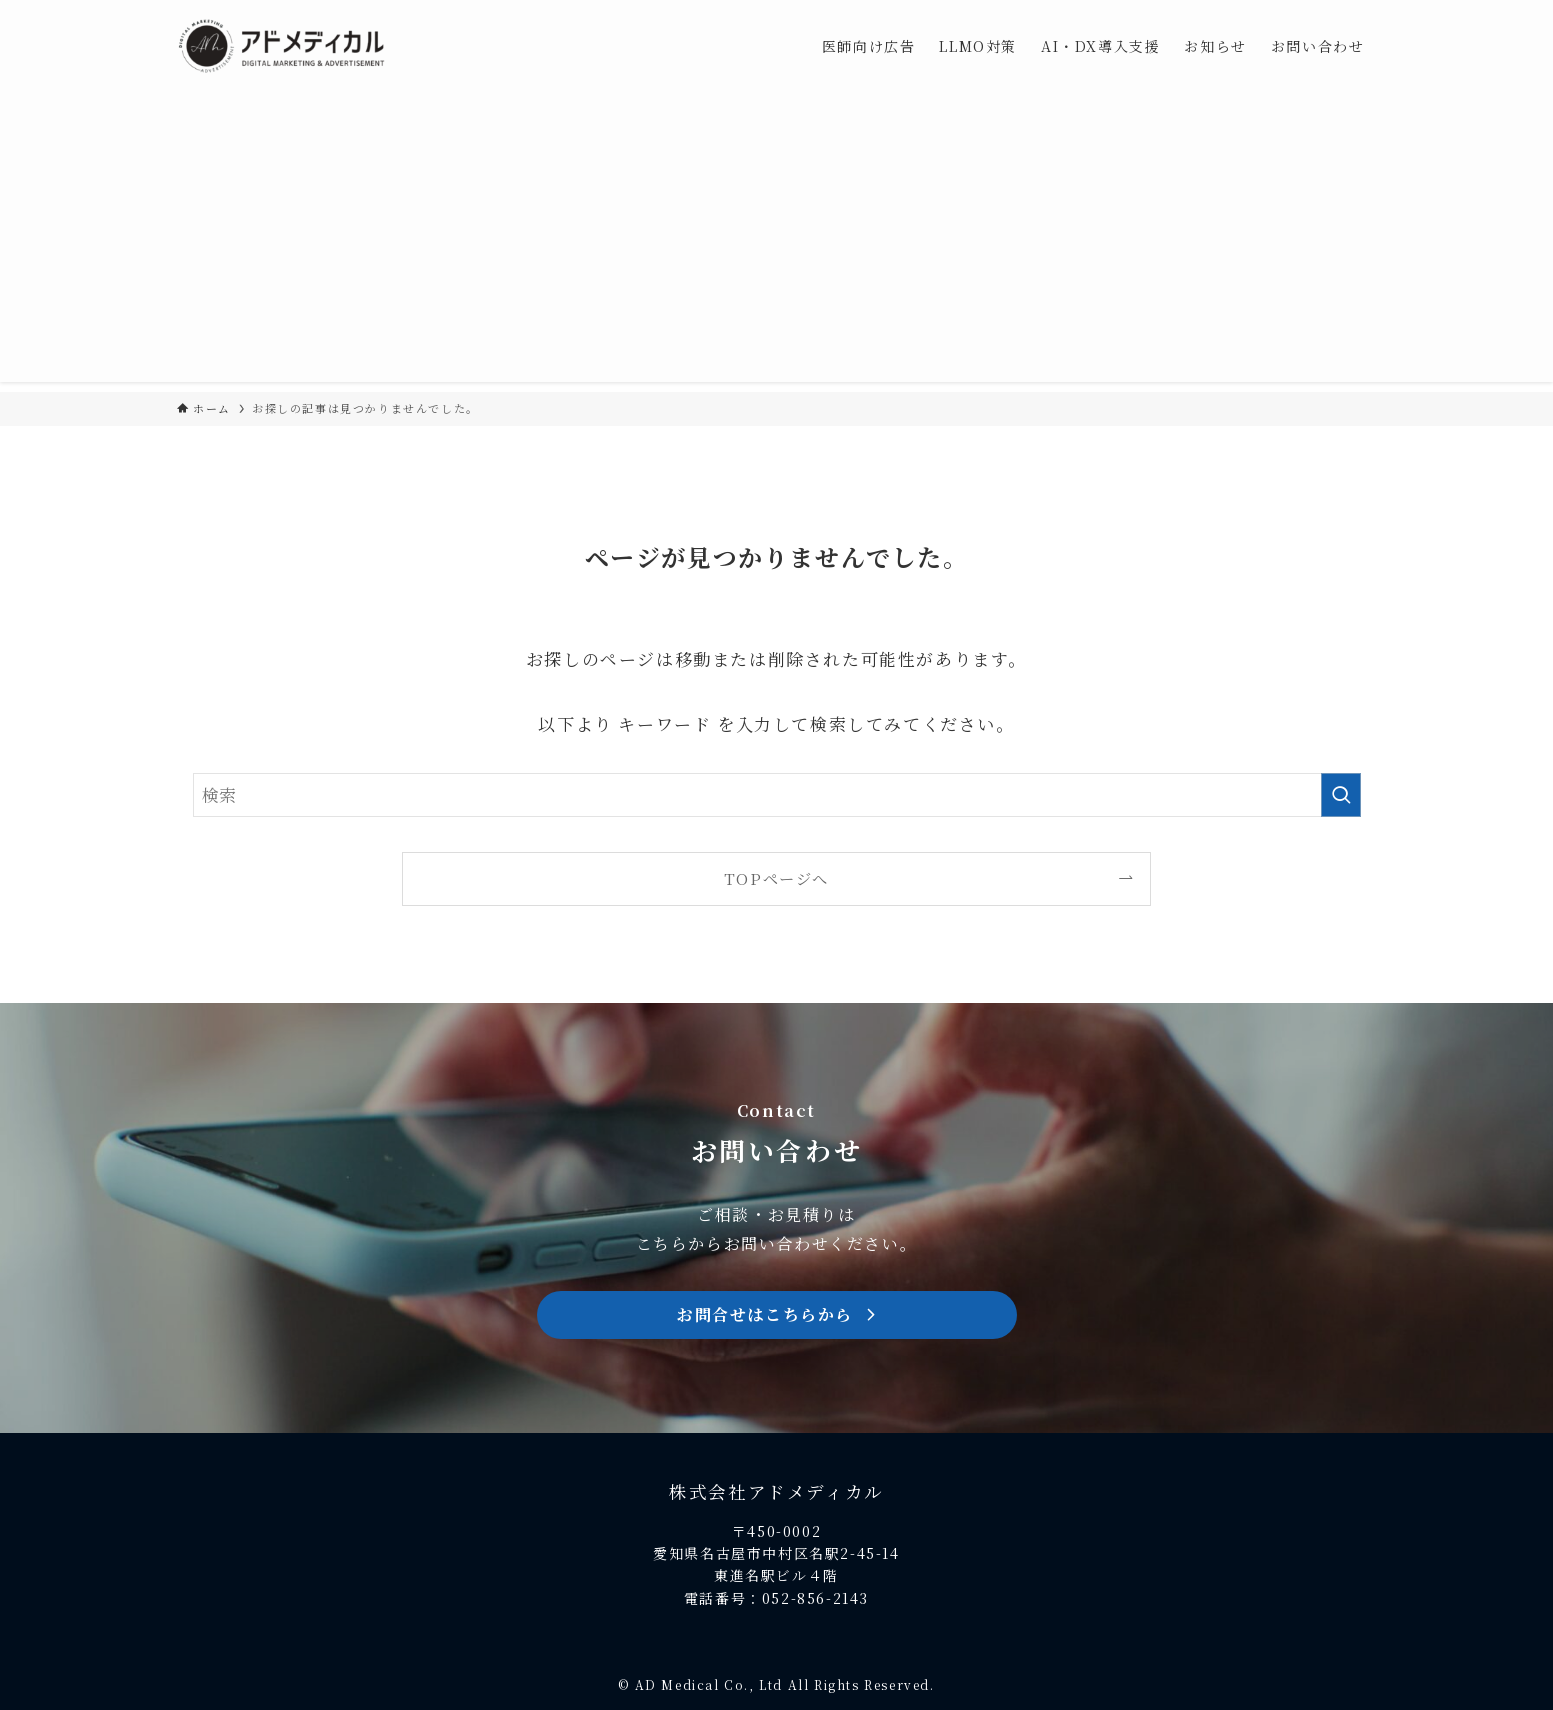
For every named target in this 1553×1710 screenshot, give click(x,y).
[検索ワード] (777, 795)
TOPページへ (776, 878)
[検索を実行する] (1341, 795)
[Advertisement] (777, 242)
